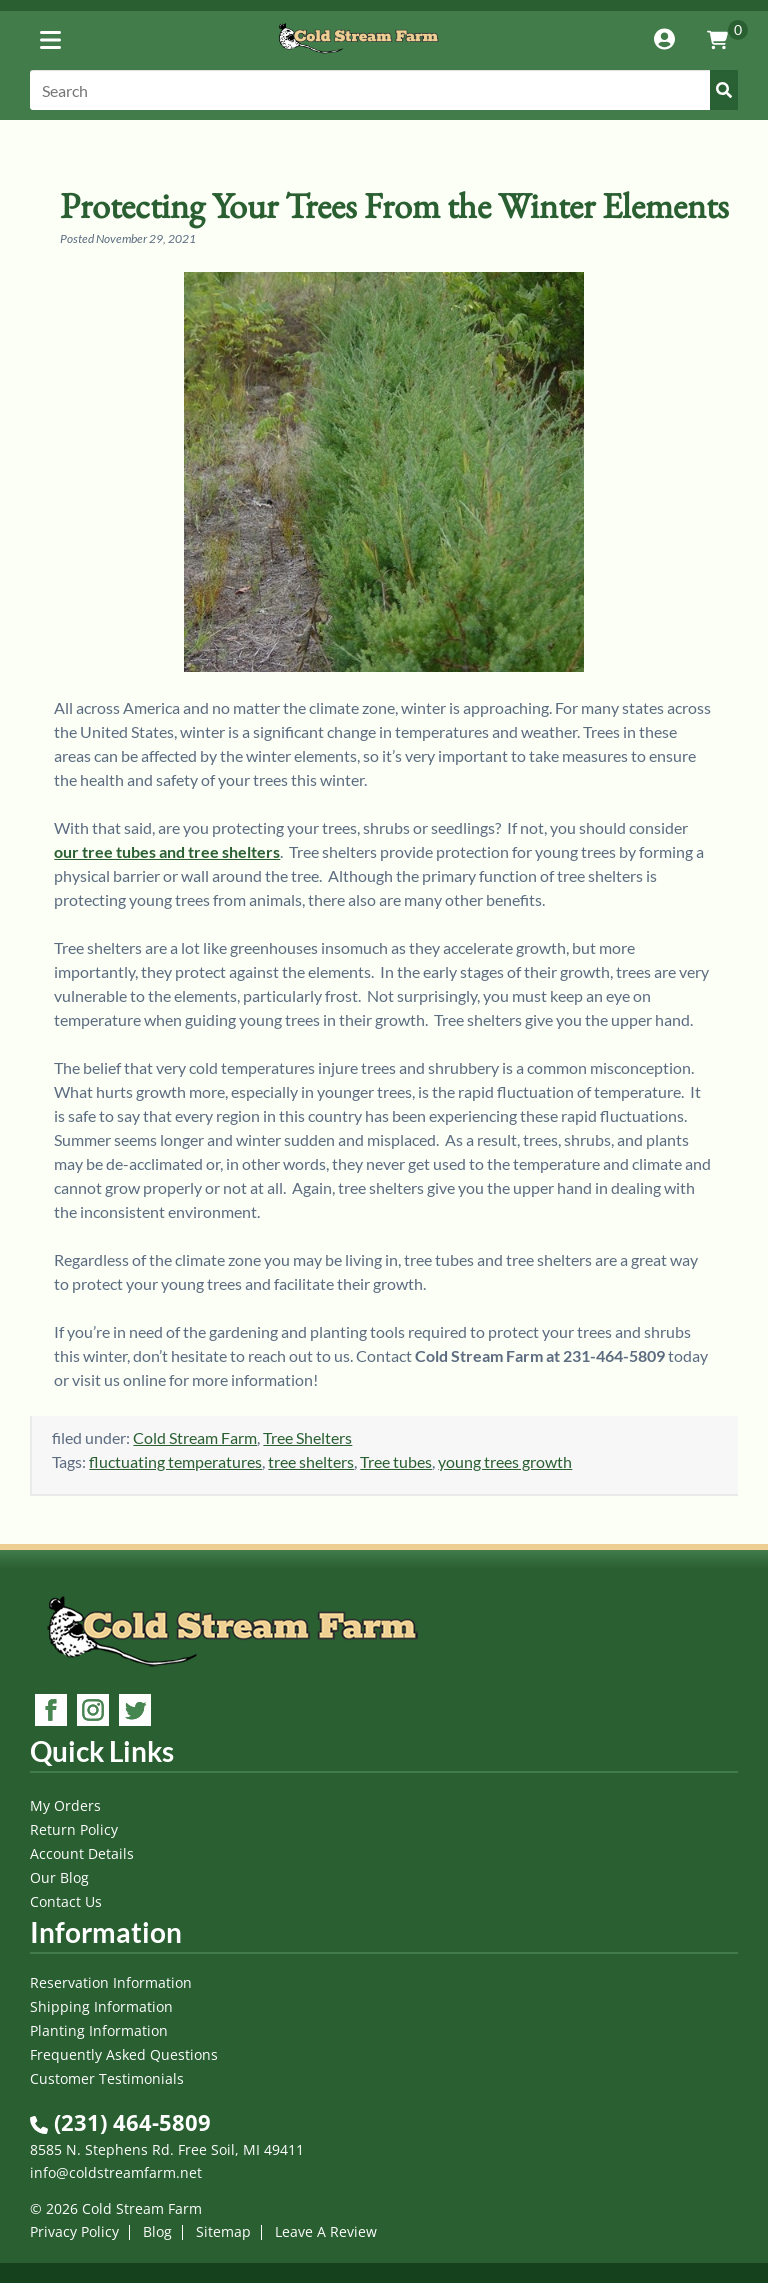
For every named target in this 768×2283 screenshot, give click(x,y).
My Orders (65, 1805)
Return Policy (74, 1829)
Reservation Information (111, 1982)
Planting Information (99, 2030)
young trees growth (505, 1461)
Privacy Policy (74, 2231)
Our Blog (59, 1877)
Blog (157, 2231)
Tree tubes (396, 1461)
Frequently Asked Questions (124, 2054)
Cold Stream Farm (195, 1437)
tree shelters (311, 1461)
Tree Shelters (307, 1437)
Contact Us (66, 1901)
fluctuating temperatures (175, 1461)
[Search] (383, 90)
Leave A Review (326, 2231)
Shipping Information (101, 2006)
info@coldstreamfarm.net (116, 2172)
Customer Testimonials (107, 2078)
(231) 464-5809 (120, 2122)
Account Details (82, 1853)
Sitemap (223, 2231)
